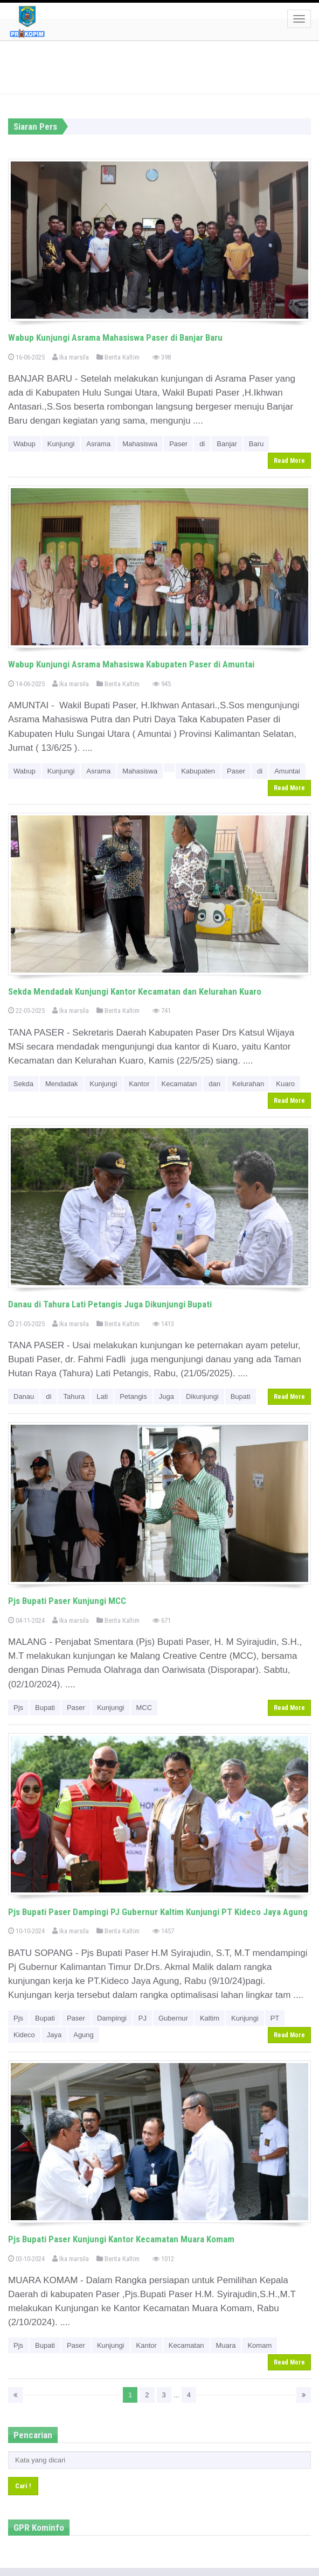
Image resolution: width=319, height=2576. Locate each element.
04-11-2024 (26, 1620)
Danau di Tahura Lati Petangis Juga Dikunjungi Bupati (110, 1304)
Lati (102, 1396)
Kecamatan (179, 1084)
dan (214, 1084)
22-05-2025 (26, 1010)
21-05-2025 (26, 1323)
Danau (23, 1396)
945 (161, 683)
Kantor (139, 1084)
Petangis (133, 1396)
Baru (256, 444)
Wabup (24, 444)
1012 (163, 2258)
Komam (259, 2345)
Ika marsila (70, 357)
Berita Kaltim (118, 357)
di (202, 444)
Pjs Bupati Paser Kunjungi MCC (67, 1600)
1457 (163, 1930)
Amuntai (287, 771)
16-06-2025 (26, 357)
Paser (178, 444)
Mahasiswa (139, 444)
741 (161, 1010)
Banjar (227, 444)
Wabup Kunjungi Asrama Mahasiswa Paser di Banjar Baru (115, 337)
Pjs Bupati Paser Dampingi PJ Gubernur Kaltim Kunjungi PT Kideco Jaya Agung (158, 1911)
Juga (166, 1396)
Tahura (74, 1396)
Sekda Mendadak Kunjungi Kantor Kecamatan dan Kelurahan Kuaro (134, 991)
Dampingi (112, 2018)
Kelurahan (248, 1084)
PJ (142, 2018)
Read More (289, 460)
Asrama (98, 444)
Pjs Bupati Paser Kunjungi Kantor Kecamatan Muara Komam (121, 2239)
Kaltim (209, 2018)
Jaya (54, 2035)
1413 (163, 1323)
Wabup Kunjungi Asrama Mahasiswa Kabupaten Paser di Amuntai (131, 664)
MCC (144, 1708)
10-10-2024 (26, 1930)
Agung (83, 2035)
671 (161, 1620)
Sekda (23, 1084)
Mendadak (61, 1084)
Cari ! (23, 2486)
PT (275, 2018)
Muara (226, 2345)
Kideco (24, 2035)
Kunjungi (61, 444)
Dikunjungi (202, 1396)
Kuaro (285, 1084)
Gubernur (173, 2018)
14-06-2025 (26, 683)
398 (161, 357)
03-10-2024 (26, 2258)
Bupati (241, 1396)
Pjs (18, 1708)
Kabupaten (198, 771)
